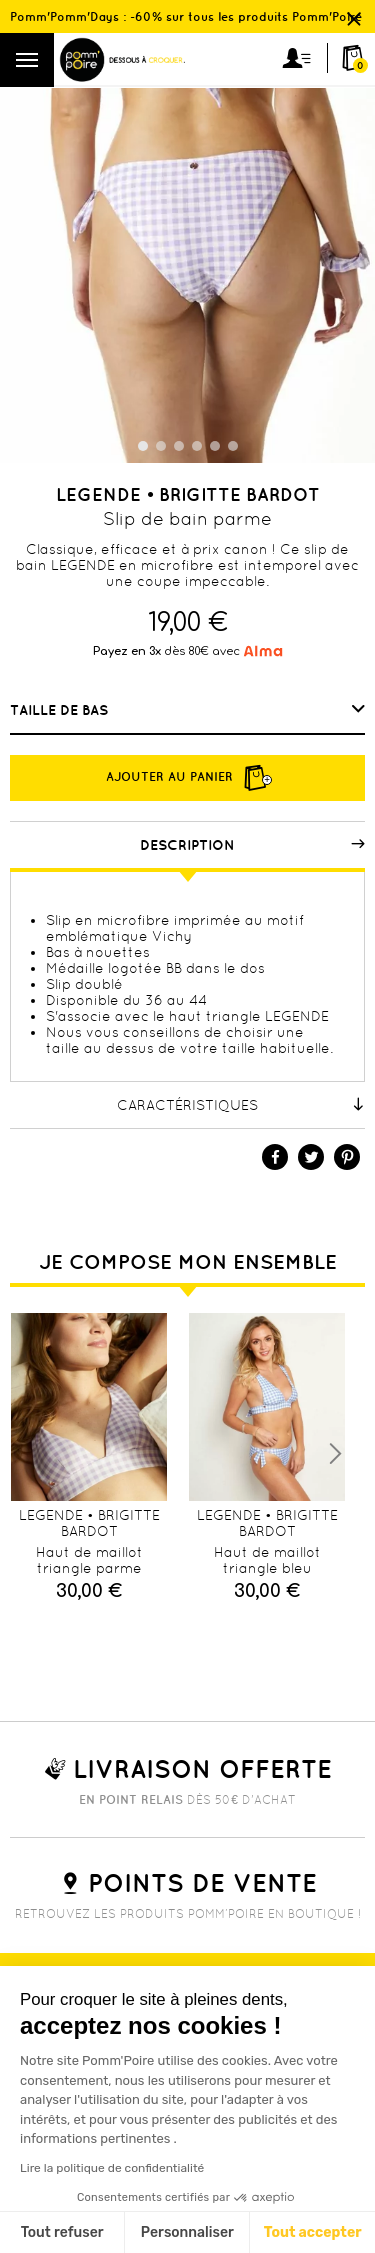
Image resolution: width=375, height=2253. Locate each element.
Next (335, 1454)
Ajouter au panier (188, 778)
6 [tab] (233, 446)
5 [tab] (215, 446)
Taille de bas (61, 710)
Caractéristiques (241, 1105)
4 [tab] (197, 446)
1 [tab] (143, 446)
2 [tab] (161, 446)
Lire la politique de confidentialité (112, 2168)
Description (252, 845)
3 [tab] (179, 446)
